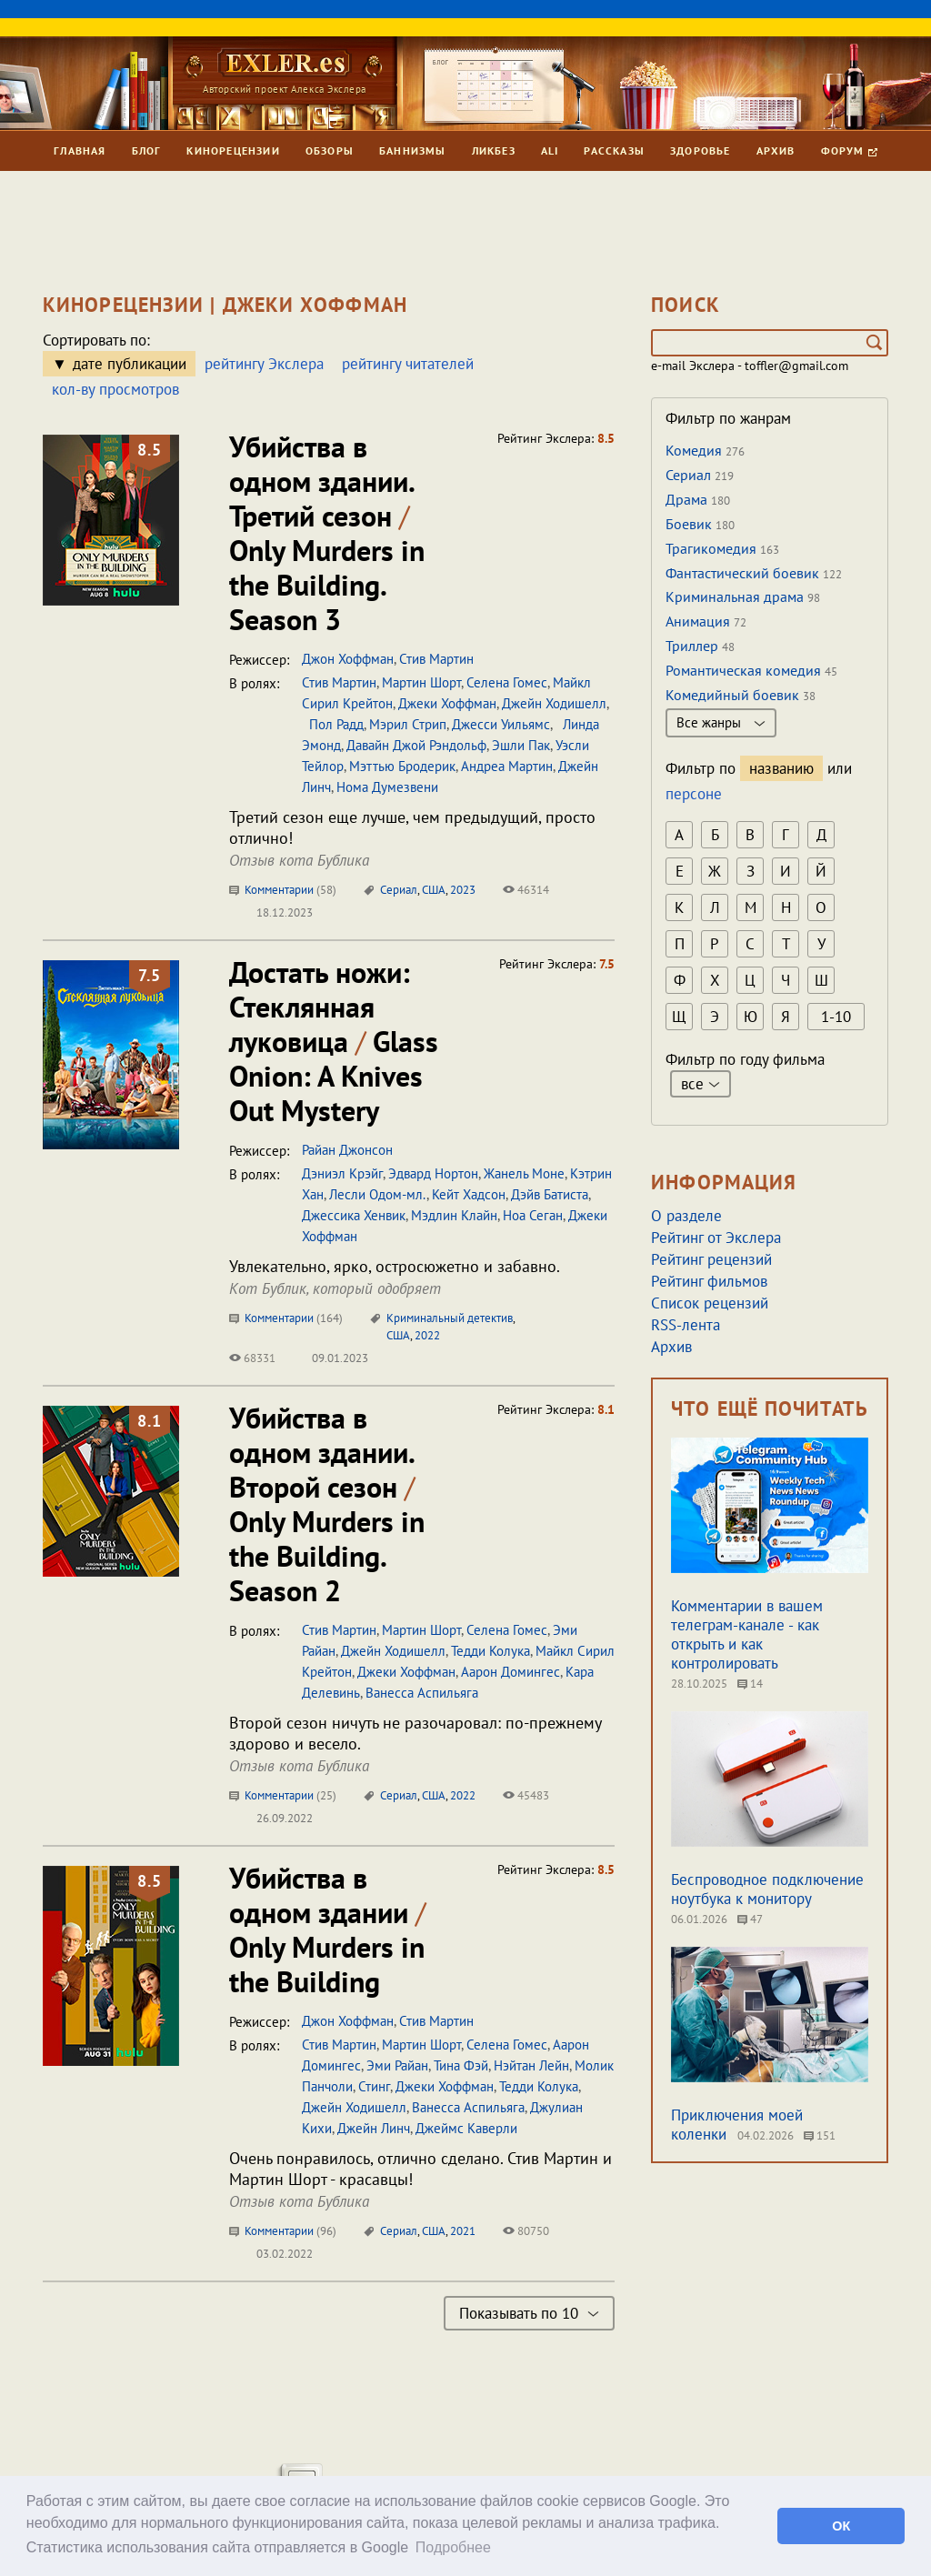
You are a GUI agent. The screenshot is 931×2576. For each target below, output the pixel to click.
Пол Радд (333, 724)
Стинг (374, 2086)
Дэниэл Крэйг (342, 1173)
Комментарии (282, 889)
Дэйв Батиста (549, 1194)
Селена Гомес (506, 682)
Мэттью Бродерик (402, 766)
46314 (526, 889)
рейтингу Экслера (264, 364)
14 (750, 1683)
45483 (526, 1795)
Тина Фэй (461, 2065)
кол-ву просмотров (115, 389)
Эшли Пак (521, 745)
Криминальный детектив (449, 1318)
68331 (252, 1358)
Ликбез (494, 150)
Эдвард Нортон (433, 1173)
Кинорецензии (232, 150)
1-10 (836, 1017)
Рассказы (614, 150)
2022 (427, 1335)
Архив (776, 150)
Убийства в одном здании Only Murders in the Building (327, 1929)
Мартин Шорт (421, 682)
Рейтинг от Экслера (716, 1238)
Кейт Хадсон (469, 1194)
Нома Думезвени (387, 787)
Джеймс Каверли (466, 2128)
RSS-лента (685, 1325)
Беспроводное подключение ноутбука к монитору (767, 1889)
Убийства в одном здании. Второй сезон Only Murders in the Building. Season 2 (327, 1503)
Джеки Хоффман (447, 703)
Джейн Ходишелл (554, 703)
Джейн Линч (373, 2128)
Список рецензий (709, 1303)
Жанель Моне (524, 1173)
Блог (147, 150)
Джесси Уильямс (501, 724)
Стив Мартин (436, 658)
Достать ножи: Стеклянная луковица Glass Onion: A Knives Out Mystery (333, 1041)
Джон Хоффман (348, 658)
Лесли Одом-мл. (377, 1194)
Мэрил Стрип (407, 724)
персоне (694, 794)
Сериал (398, 889)
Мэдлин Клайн (454, 1215)
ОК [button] (841, 2526)
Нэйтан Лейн (531, 2065)
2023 (463, 889)
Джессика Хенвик (353, 1215)
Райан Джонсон (347, 1149)
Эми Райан (397, 2065)
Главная (79, 150)
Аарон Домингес (510, 1671)
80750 (526, 2231)
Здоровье (700, 150)
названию (781, 768)
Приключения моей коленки (737, 2124)
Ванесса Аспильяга (421, 1692)
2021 (463, 2231)
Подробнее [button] (453, 2547)
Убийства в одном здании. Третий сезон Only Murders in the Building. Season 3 (327, 532)
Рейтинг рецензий (711, 1259)
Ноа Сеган (533, 1215)
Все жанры (721, 722)
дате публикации (129, 364)
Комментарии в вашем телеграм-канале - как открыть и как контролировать (747, 1634)
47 (750, 1919)
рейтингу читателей (408, 364)
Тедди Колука (490, 1650)
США (433, 889)
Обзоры (329, 150)
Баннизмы (412, 150)
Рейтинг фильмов (709, 1281)
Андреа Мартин (507, 766)
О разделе (686, 1216)
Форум (849, 150)
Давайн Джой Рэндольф (416, 745)
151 (820, 2135)
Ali (550, 150)
